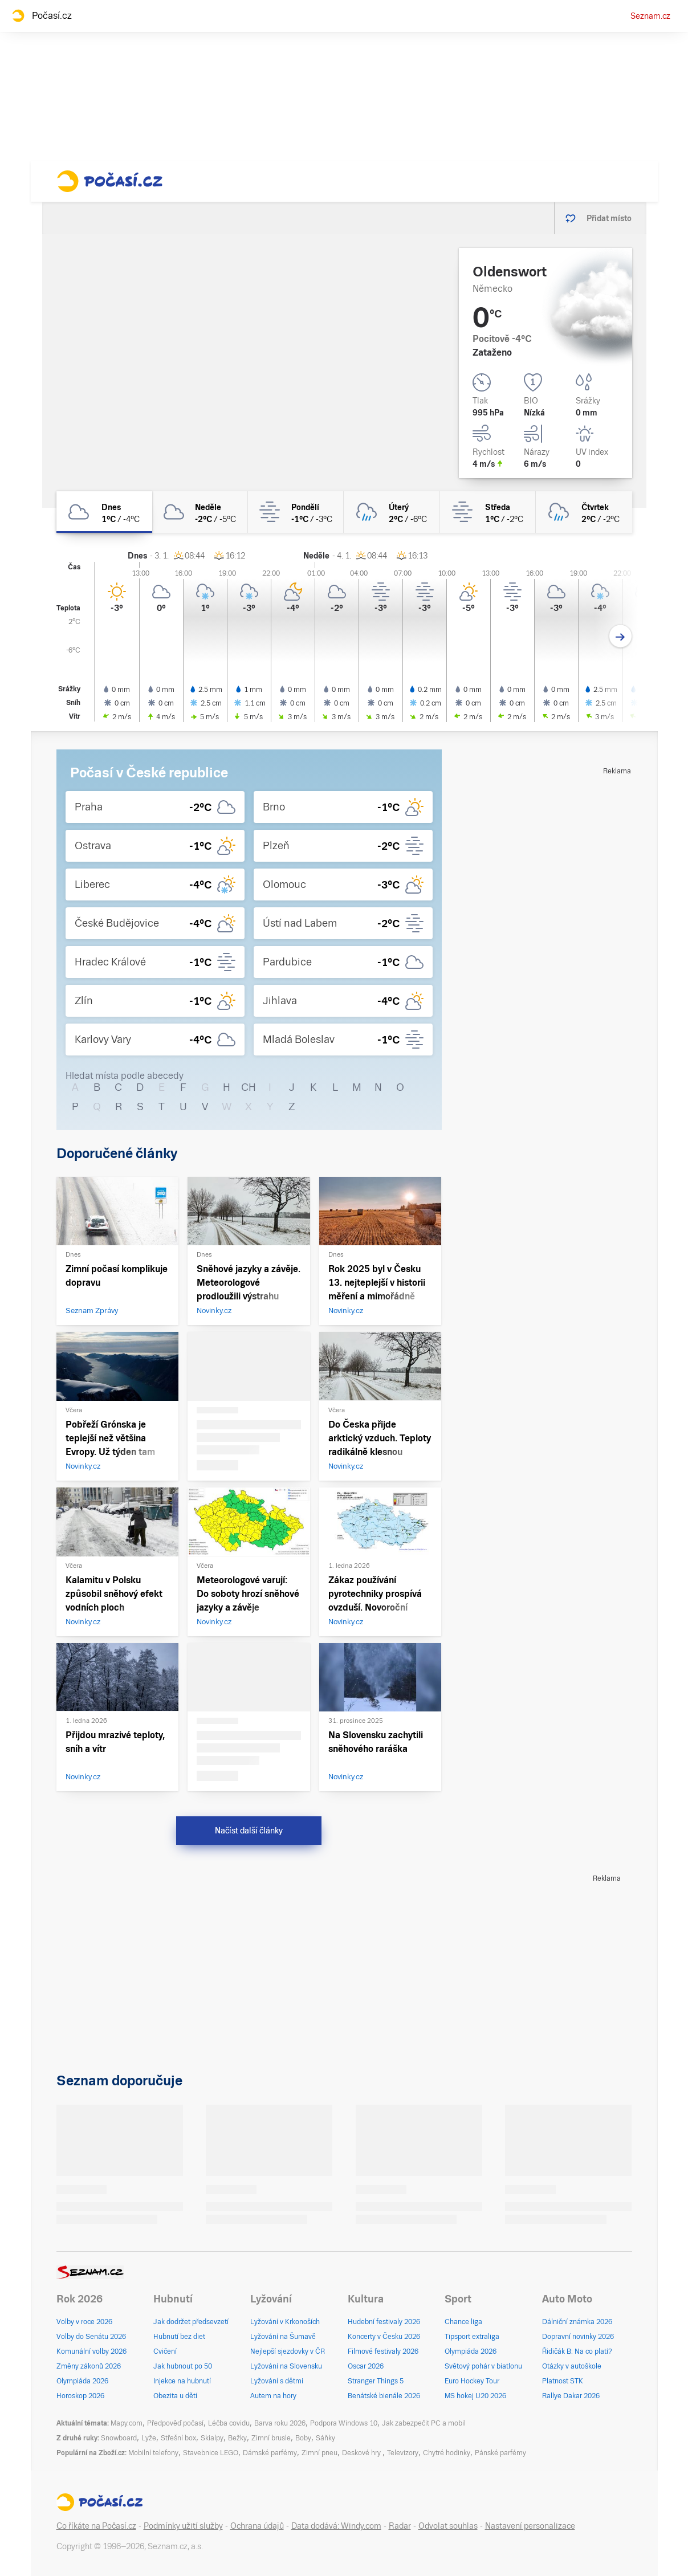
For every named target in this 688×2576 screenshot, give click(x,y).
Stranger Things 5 (376, 2381)
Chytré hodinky (446, 2453)
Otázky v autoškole (571, 2366)
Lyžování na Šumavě (283, 2337)
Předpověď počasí (175, 2423)
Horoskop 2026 (80, 2396)
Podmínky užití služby (183, 2525)
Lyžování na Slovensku (286, 2366)
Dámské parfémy (270, 2453)
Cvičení (165, 2351)
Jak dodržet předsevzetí (191, 2322)
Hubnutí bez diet (179, 2337)
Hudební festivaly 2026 (384, 2322)
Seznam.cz (650, 16)
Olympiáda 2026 (82, 2381)
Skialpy (212, 2438)
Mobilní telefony (153, 2453)
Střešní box (178, 2438)
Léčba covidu (229, 2423)
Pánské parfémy (500, 2453)
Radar (400, 2525)
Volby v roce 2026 (84, 2322)
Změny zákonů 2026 (88, 2366)
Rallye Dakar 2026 (571, 2396)
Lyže (148, 2438)
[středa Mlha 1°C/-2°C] (488, 512)
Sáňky (325, 2438)
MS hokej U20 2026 (475, 2396)
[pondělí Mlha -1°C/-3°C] (296, 512)
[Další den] (620, 636)
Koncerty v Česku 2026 (384, 2337)
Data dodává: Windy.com (336, 2525)
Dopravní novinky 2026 (578, 2337)
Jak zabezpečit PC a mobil (424, 2423)
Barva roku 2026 (280, 2423)
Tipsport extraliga (472, 2337)
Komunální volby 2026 (91, 2351)
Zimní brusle (271, 2438)
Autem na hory (273, 2396)
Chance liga (463, 2322)
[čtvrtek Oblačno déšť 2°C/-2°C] (584, 512)
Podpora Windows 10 (343, 2423)
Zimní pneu (319, 2453)
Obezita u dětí (175, 2396)
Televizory (402, 2453)
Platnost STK (562, 2381)
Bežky (237, 2438)
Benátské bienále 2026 (384, 2396)
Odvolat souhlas (448, 2525)
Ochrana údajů (257, 2525)
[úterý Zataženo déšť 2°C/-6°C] (391, 512)
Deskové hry (362, 2453)
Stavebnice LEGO (210, 2453)
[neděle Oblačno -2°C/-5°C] (200, 512)
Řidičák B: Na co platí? (577, 2351)
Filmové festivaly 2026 (383, 2351)
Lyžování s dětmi (276, 2381)
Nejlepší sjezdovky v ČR (287, 2351)
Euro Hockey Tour (472, 2381)
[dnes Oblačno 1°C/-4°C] (104, 512)
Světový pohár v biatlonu (483, 2366)
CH (248, 1087)
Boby (303, 2438)
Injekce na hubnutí (182, 2381)
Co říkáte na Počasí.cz (96, 2525)
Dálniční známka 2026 (577, 2322)
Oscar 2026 (366, 2366)
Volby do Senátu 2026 (91, 2337)
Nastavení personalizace (530, 2525)
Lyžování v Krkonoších (285, 2322)
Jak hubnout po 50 (182, 2366)
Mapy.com (127, 2423)
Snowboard (119, 2438)
